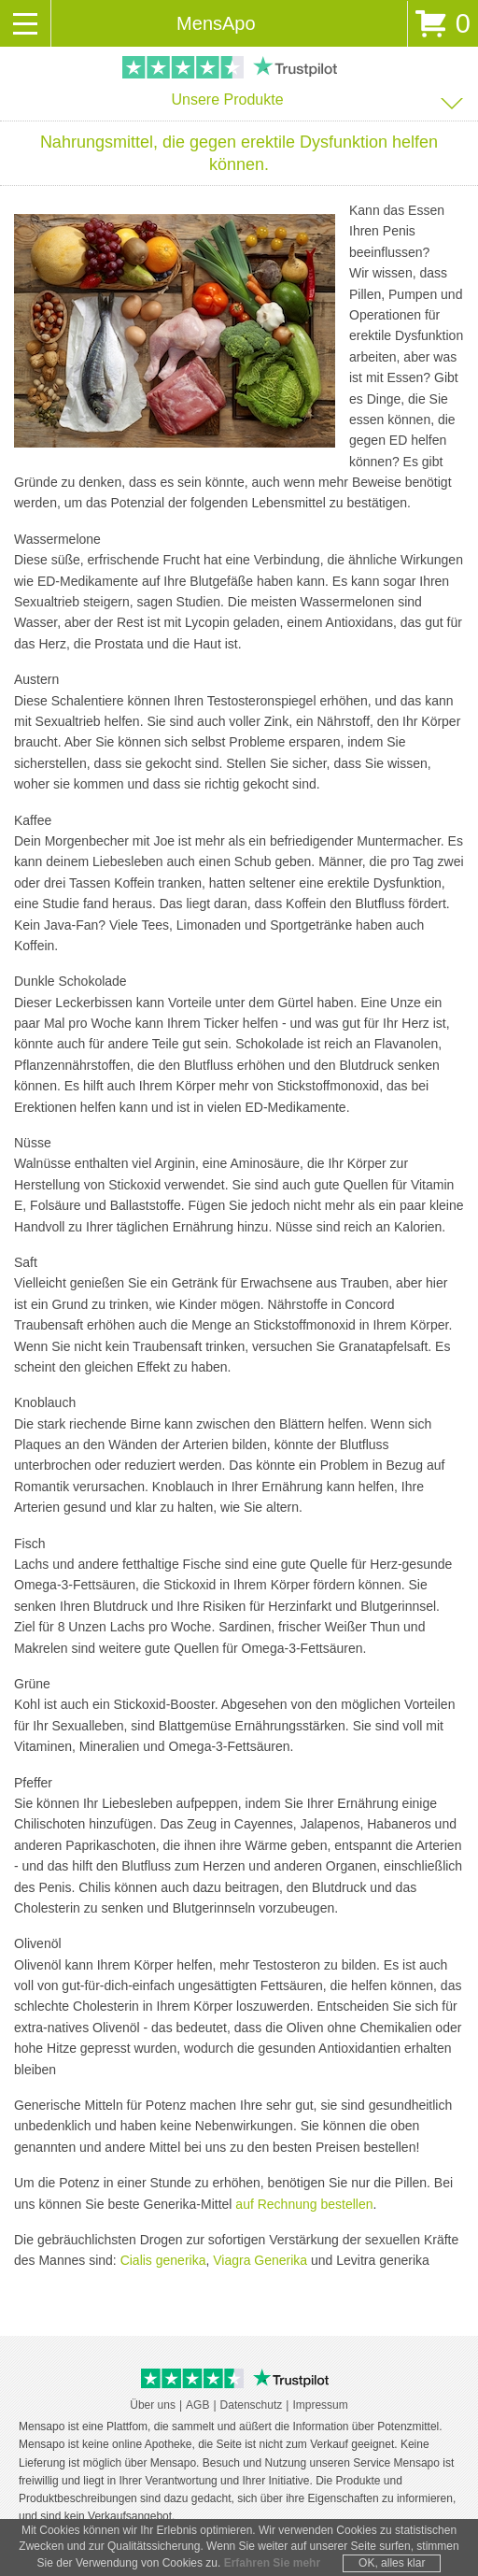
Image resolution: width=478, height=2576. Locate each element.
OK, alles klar (391, 2562)
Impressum (319, 2405)
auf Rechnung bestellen (304, 2204)
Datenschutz (251, 2405)
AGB (197, 2405)
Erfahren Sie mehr (272, 2562)
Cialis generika (163, 2260)
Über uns (153, 2405)
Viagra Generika (260, 2260)
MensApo (216, 23)
